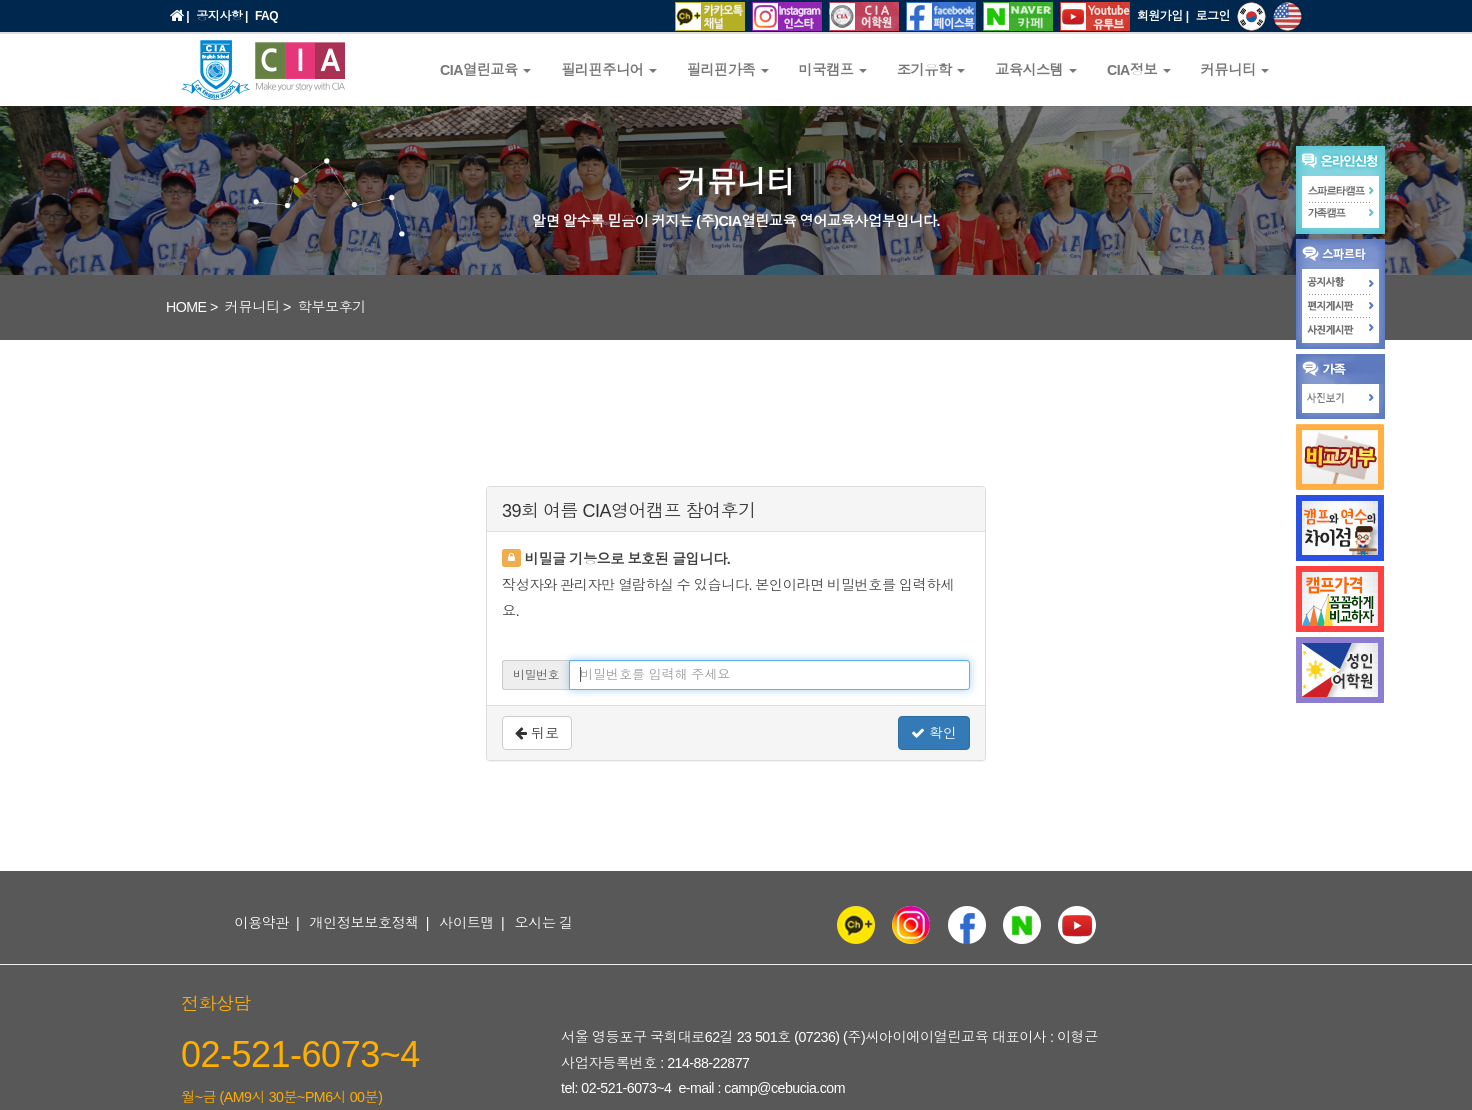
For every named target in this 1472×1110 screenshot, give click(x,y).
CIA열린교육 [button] (485, 70)
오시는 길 (544, 923)
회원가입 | (1163, 16)
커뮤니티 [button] (1235, 70)
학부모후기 (332, 307)
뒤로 (537, 733)
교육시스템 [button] (1036, 70)
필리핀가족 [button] (728, 70)
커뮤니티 (252, 307)
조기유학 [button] (931, 70)
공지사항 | (222, 16)
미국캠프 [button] (833, 70)
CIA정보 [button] (1139, 70)
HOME (186, 307)
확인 (934, 733)
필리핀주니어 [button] (609, 70)
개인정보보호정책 (364, 923)
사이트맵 (466, 923)
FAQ (266, 16)
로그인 (1213, 16)
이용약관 (261, 923)
